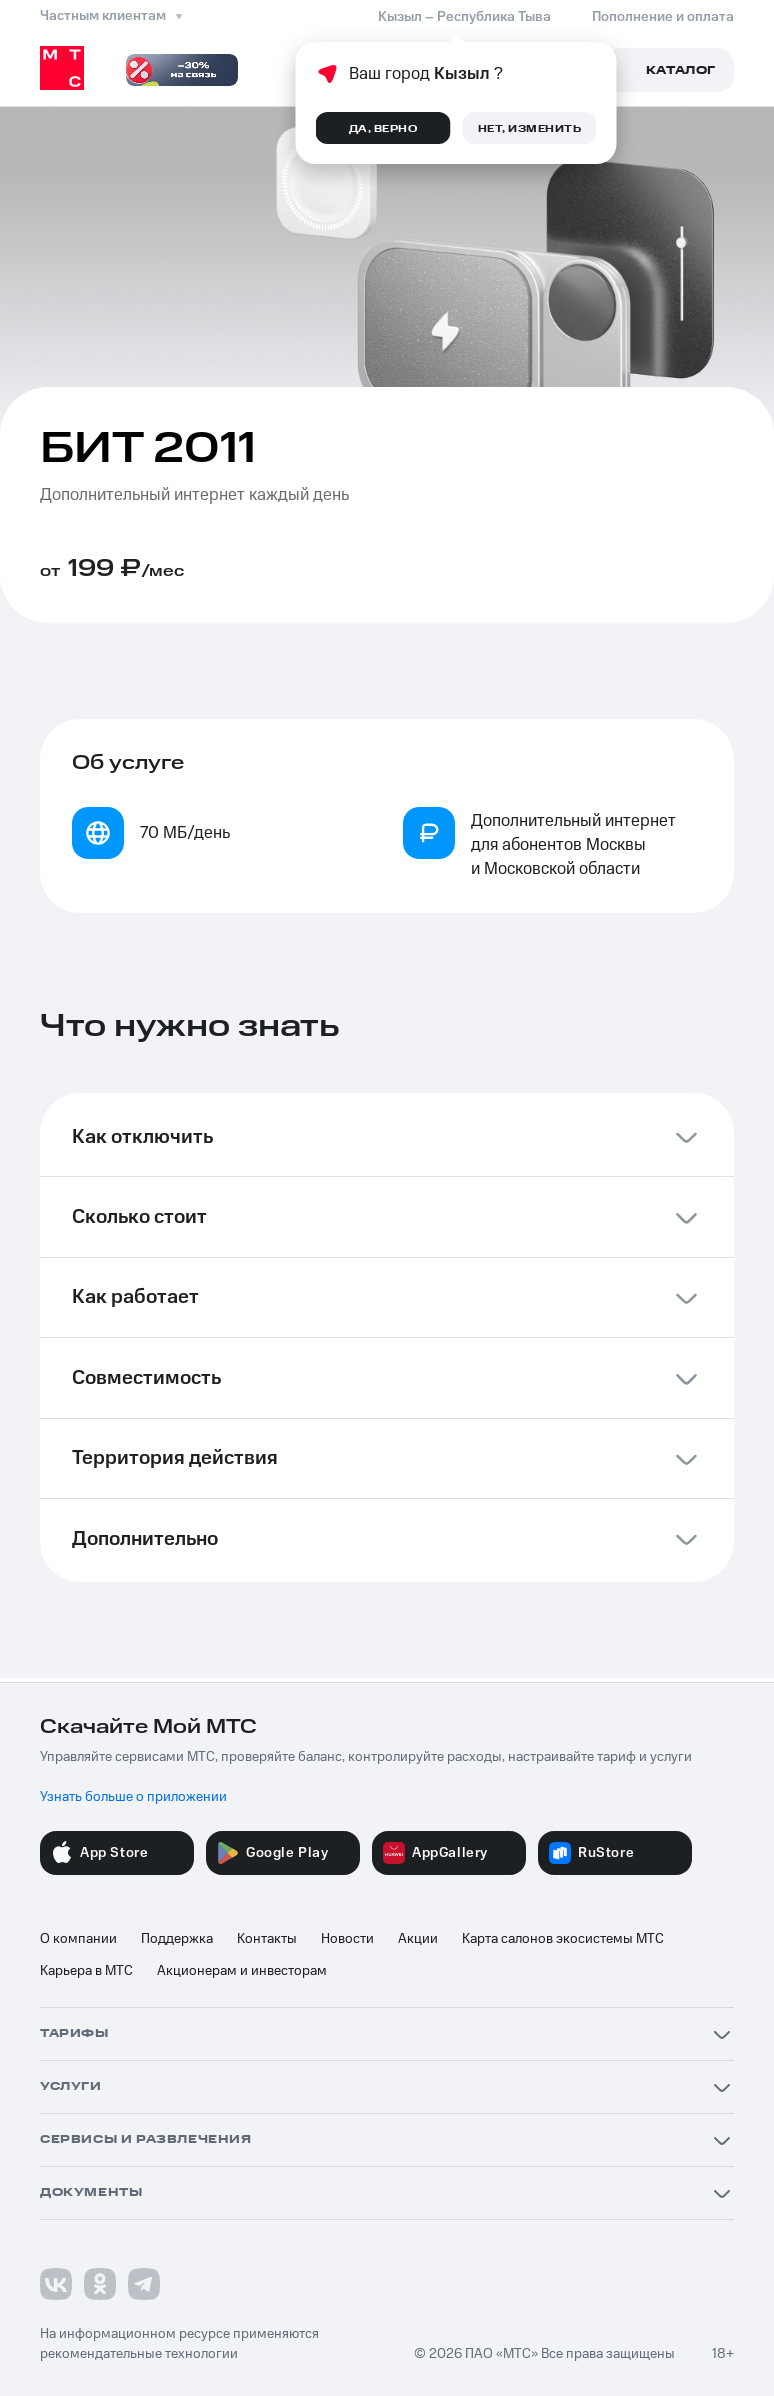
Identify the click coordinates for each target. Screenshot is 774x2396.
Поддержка (177, 1939)
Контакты (267, 1939)
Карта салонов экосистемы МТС (563, 1939)
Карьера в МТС (86, 1971)
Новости (347, 1939)
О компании (78, 1939)
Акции (418, 1939)
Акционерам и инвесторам (242, 1971)
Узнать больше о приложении (133, 1797)
